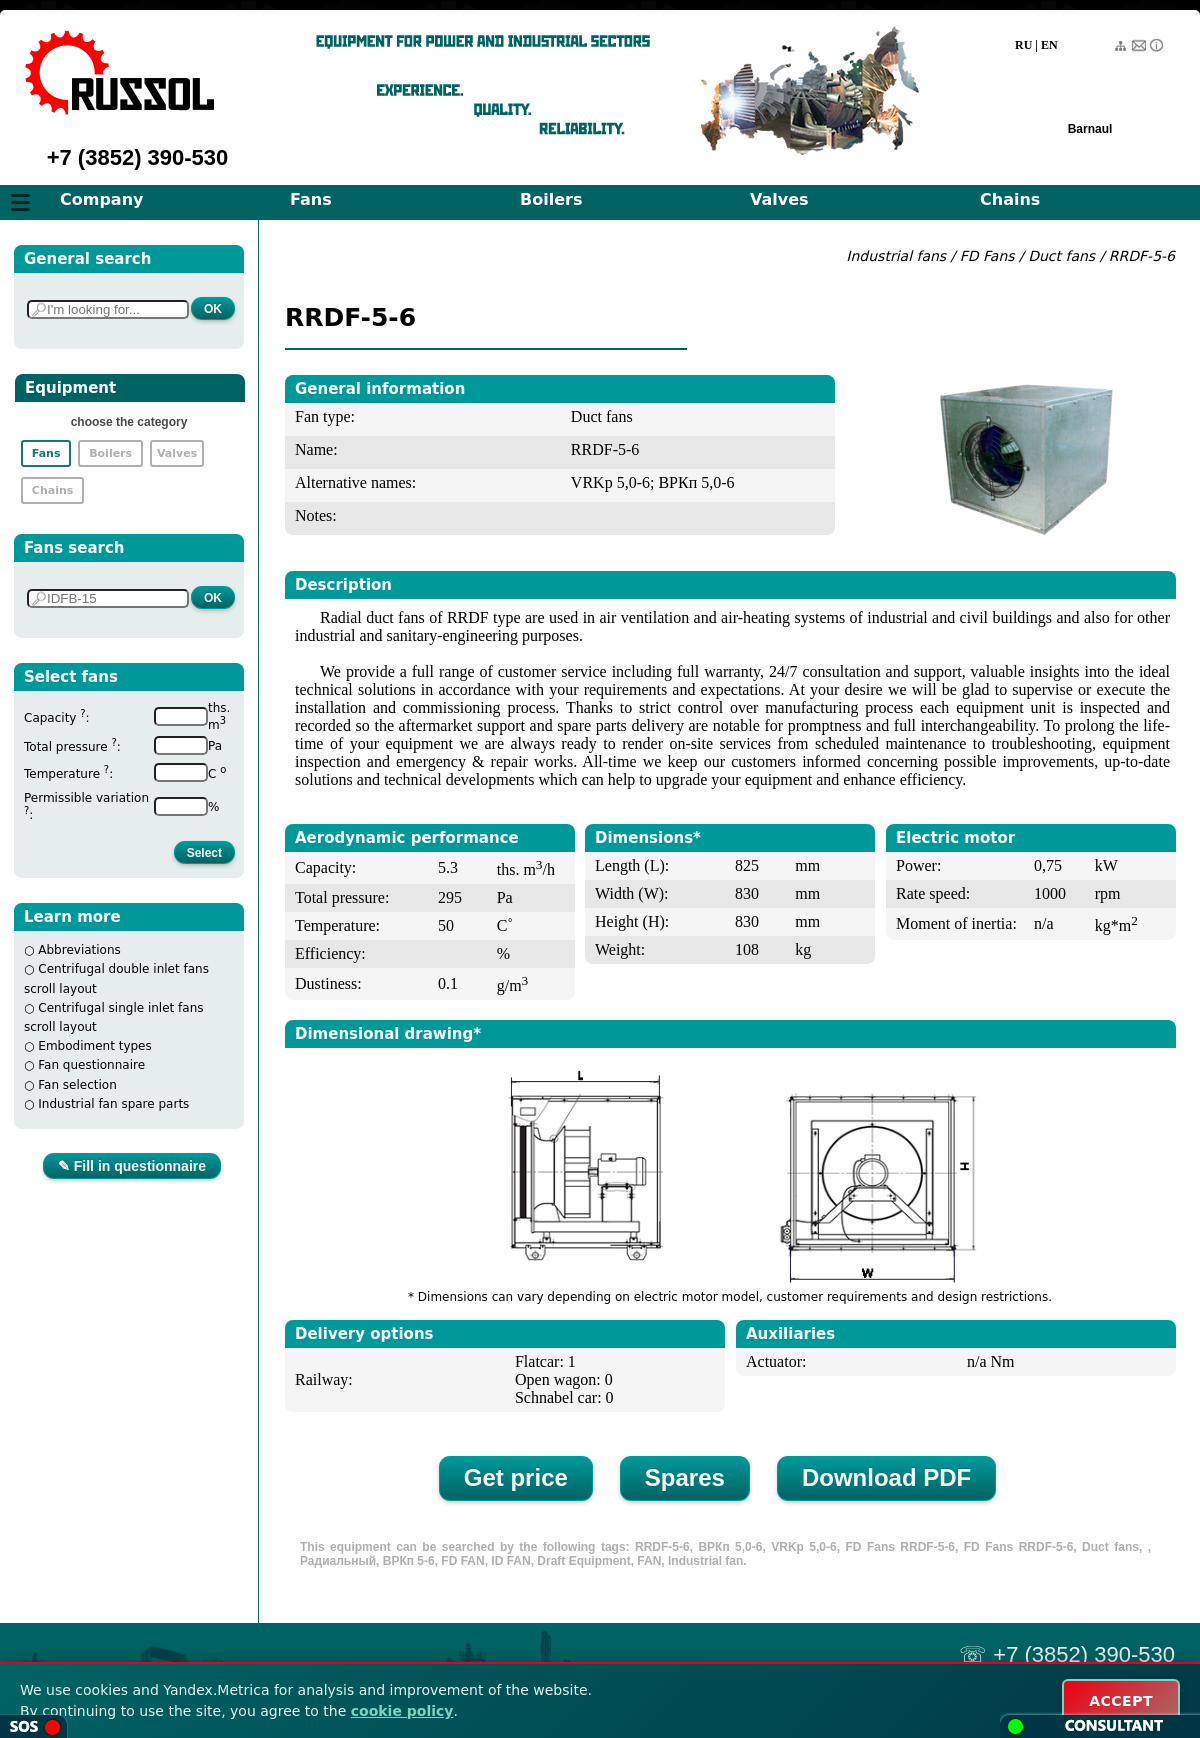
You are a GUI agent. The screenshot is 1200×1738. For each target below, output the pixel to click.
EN (1049, 45)
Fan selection (77, 1085)
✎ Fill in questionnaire (132, 1166)
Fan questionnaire (91, 1065)
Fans (311, 199)
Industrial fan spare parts (113, 1104)
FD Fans (987, 256)
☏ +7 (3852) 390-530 (1067, 1654)
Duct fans (1063, 256)
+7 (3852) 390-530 (138, 157)
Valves (779, 199)
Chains (1010, 199)
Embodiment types (94, 1046)
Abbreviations (79, 950)
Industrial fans (896, 256)
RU (1023, 45)
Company (101, 199)
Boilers (551, 199)
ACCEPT (1121, 1701)
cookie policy (402, 1711)
